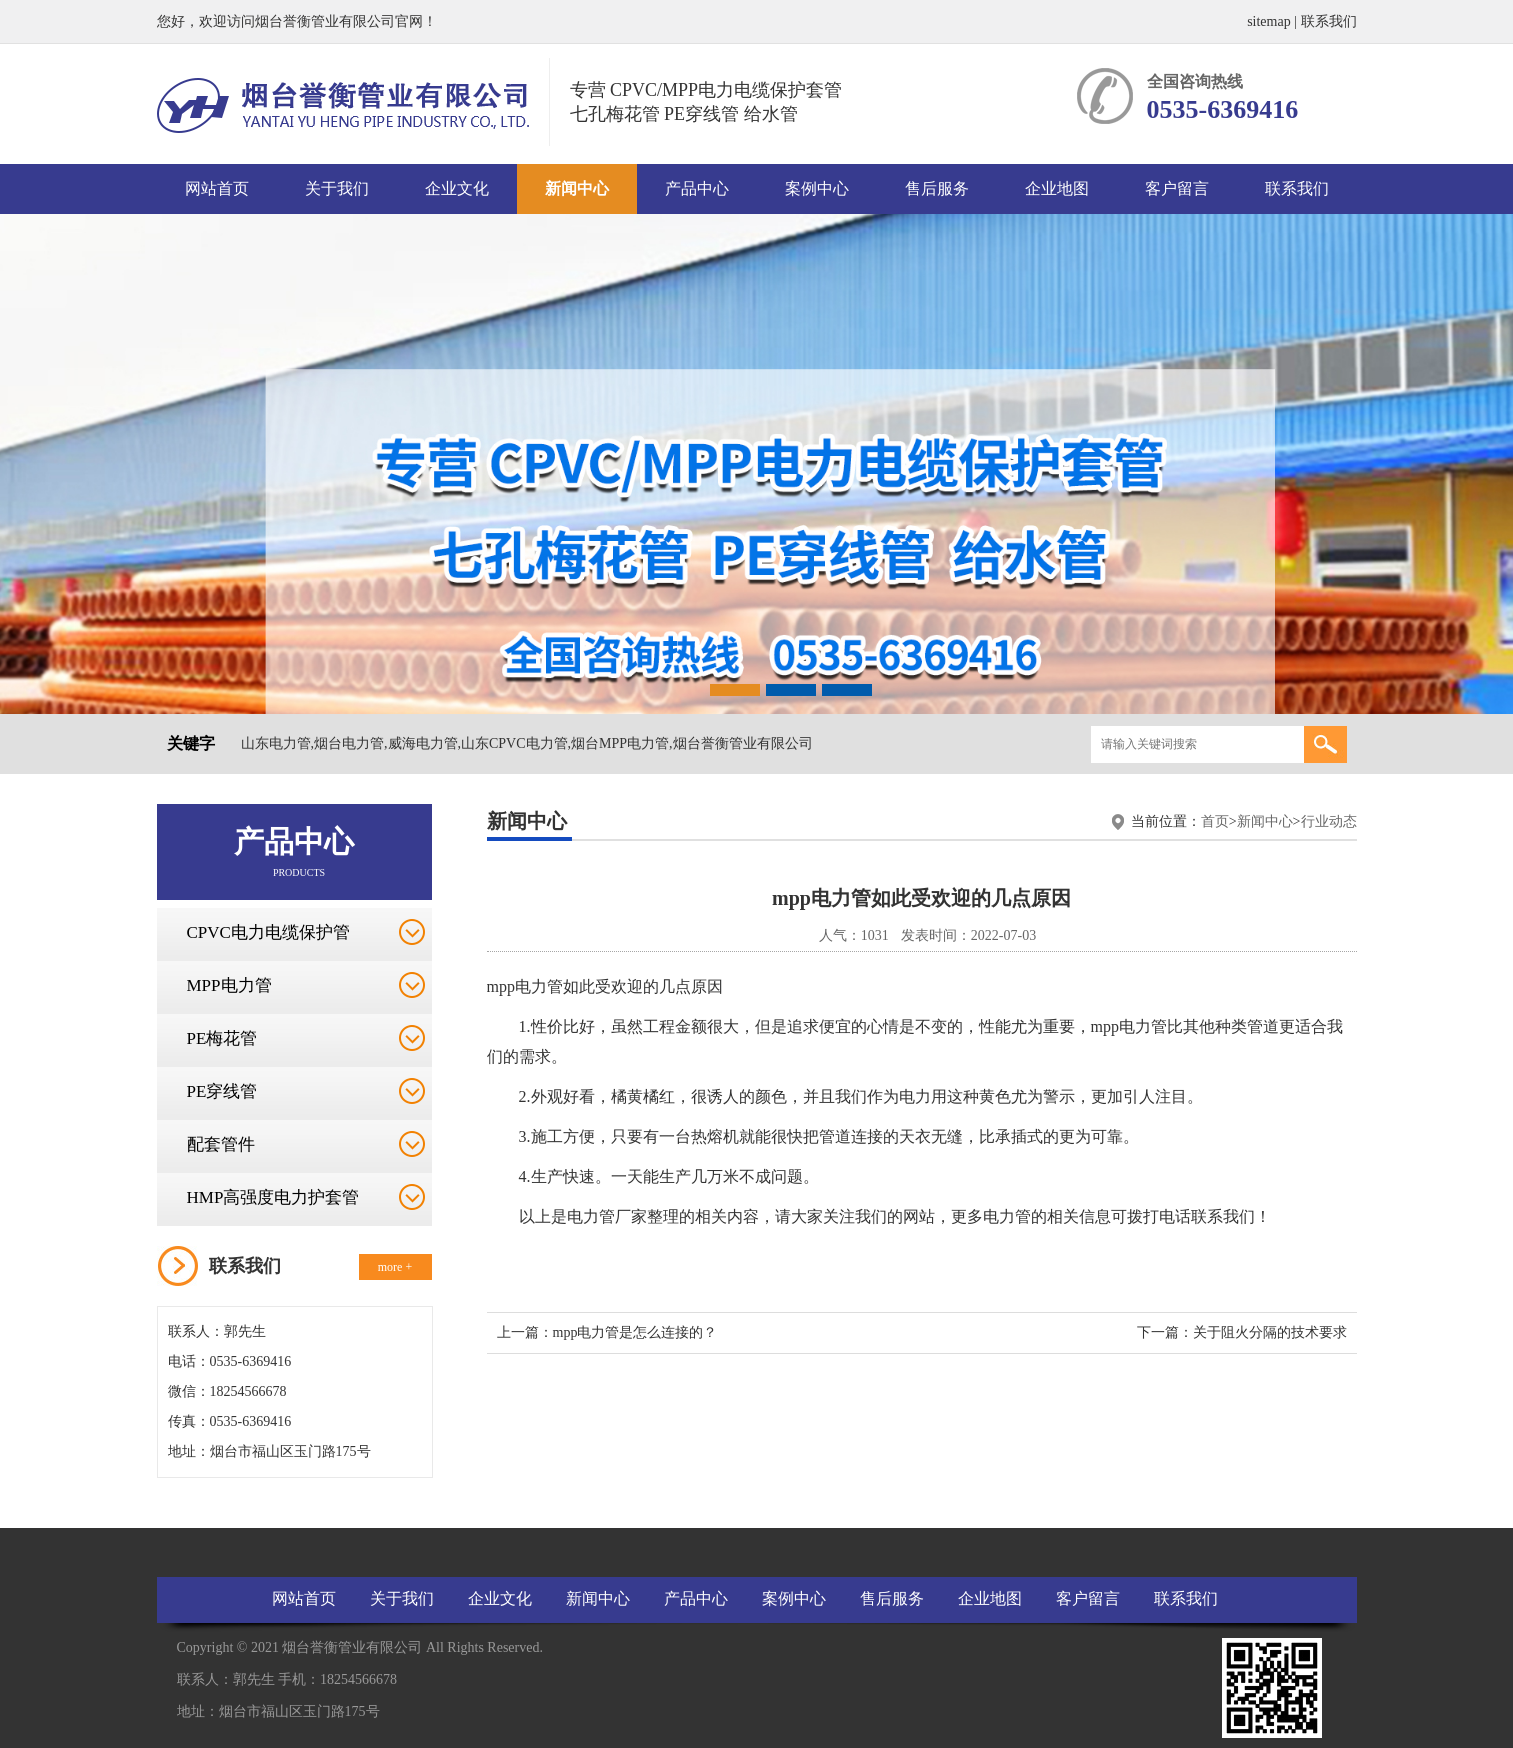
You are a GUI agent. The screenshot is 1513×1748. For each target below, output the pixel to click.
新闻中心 (577, 188)
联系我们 (1329, 21)
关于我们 (337, 188)
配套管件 (221, 1144)
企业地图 (1057, 188)
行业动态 (1329, 821)
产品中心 (697, 188)
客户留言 (1177, 188)
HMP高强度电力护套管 (273, 1197)
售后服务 (937, 188)
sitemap (1269, 21)
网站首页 (217, 188)
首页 (1215, 821)
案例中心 (817, 188)
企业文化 (457, 188)
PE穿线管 (222, 1091)
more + (395, 1267)
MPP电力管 (229, 985)
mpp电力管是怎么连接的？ (635, 1332)
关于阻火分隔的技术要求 (1270, 1332)
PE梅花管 (222, 1038)
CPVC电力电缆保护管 (268, 932)
